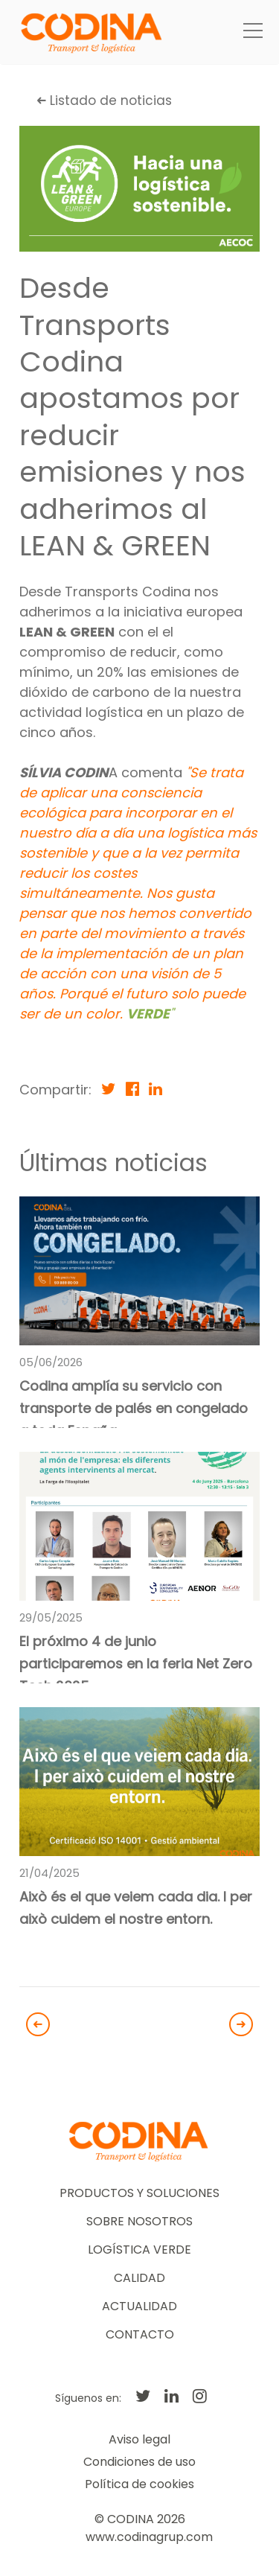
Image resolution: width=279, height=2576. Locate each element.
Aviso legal (139, 2439)
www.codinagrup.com (149, 2536)
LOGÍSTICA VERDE (139, 2249)
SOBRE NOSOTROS (139, 2221)
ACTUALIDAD (139, 2306)
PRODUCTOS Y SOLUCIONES (139, 2193)
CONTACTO (140, 2334)
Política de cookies (139, 2484)
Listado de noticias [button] (104, 100)
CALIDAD (139, 2277)
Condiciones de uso (139, 2461)
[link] (139, 1312)
